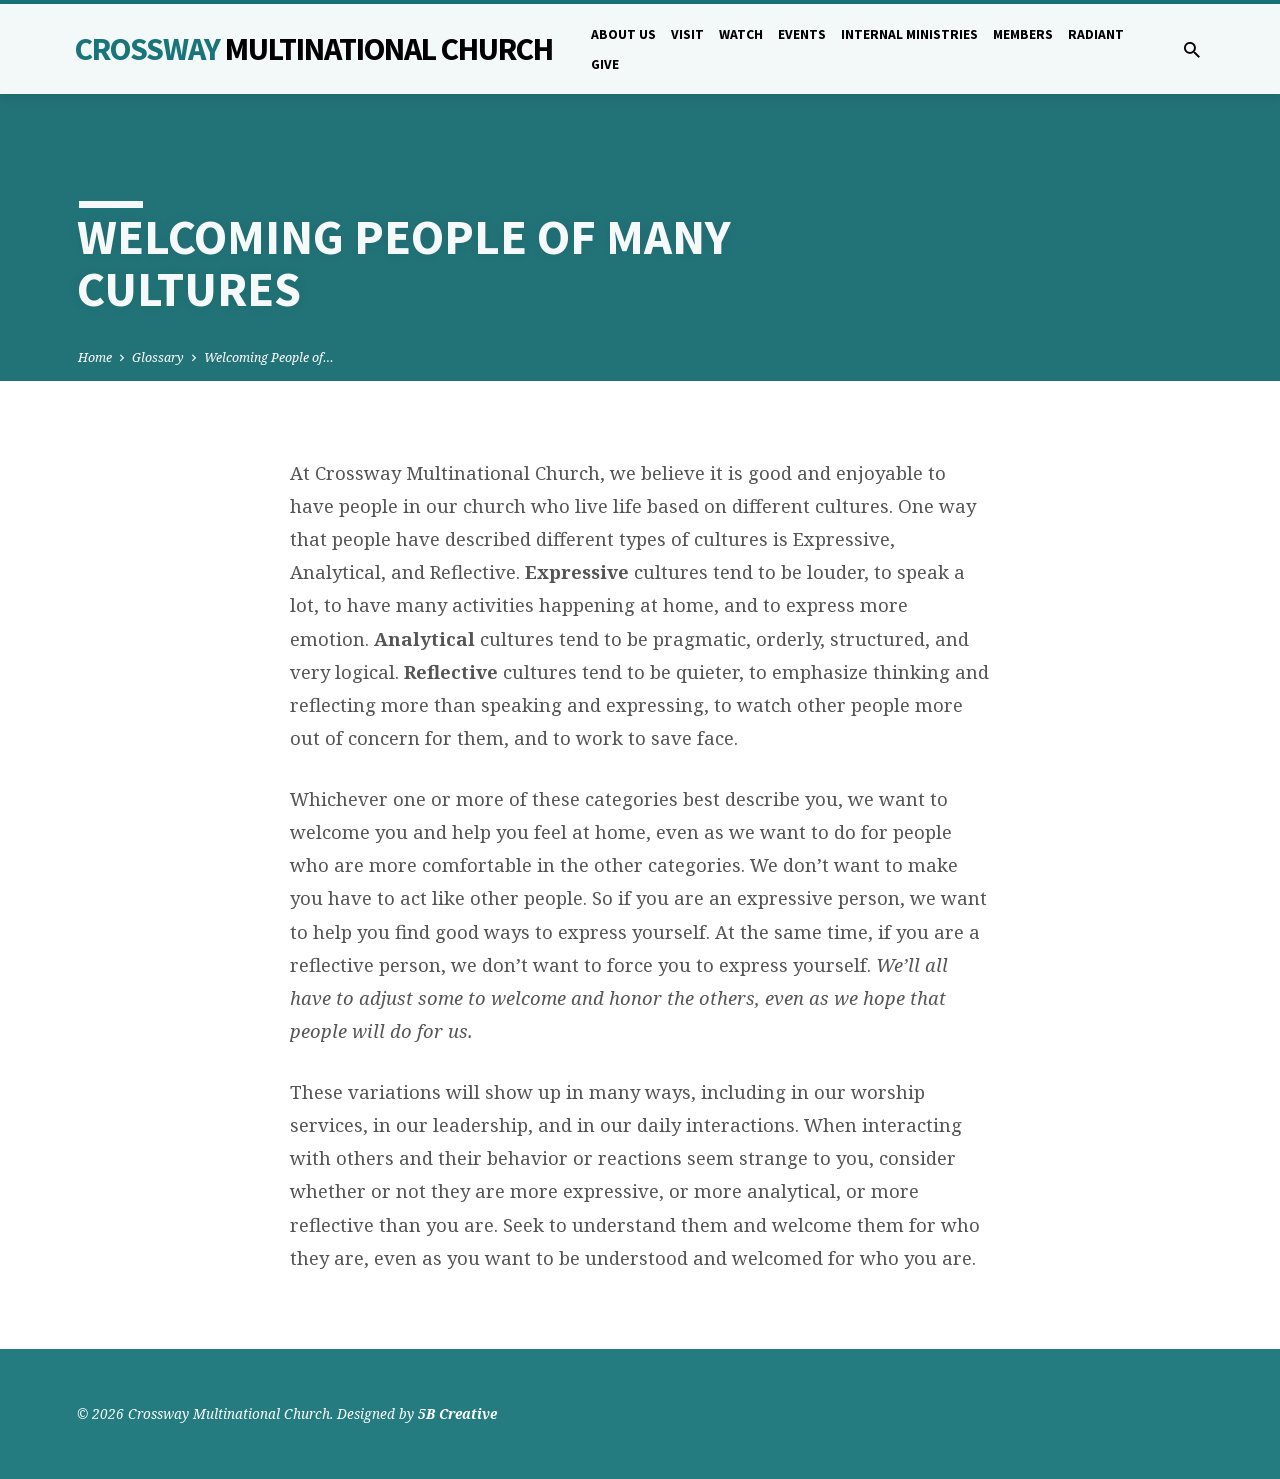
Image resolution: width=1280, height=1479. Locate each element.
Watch (741, 34)
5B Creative (457, 1413)
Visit (687, 34)
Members (1023, 34)
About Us (623, 34)
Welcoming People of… (269, 357)
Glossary (158, 357)
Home (95, 357)
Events (802, 34)
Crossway (314, 49)
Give (605, 64)
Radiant (1096, 34)
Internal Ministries (909, 34)
